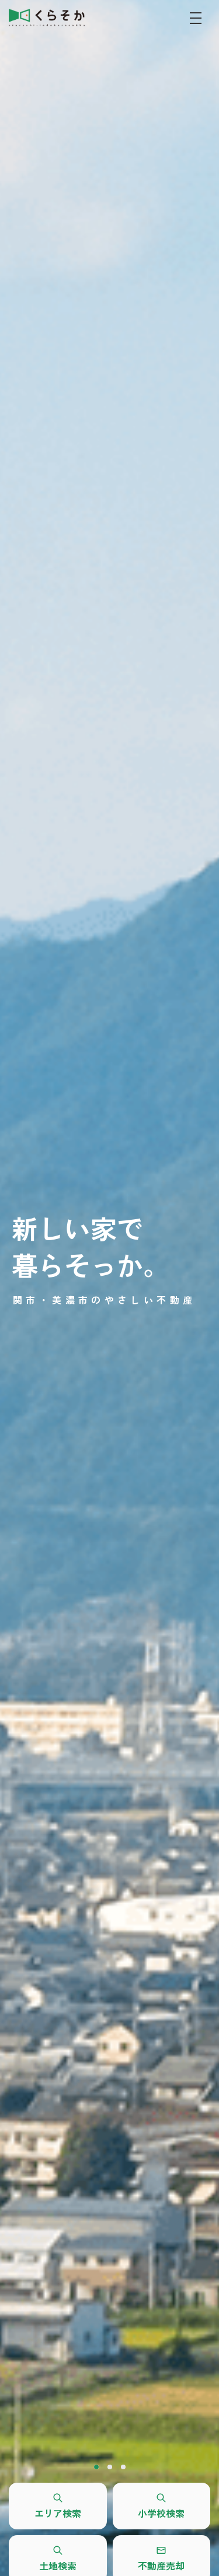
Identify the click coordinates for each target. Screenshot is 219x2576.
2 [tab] (109, 2467)
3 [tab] (123, 2467)
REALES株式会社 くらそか (47, 17)
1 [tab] (96, 2467)
